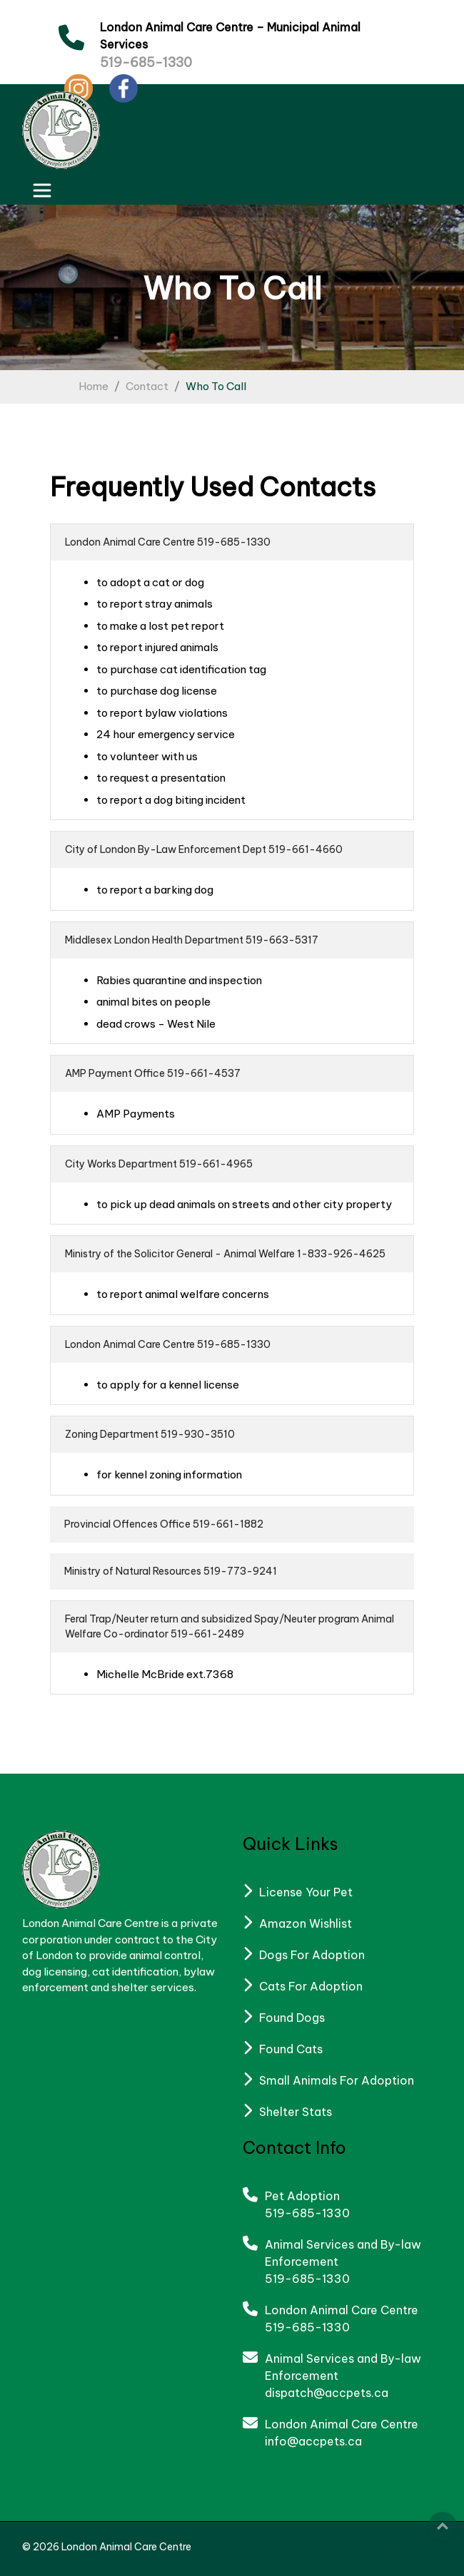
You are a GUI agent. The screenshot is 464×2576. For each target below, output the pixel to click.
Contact (147, 386)
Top (442, 2526)
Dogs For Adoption (312, 1955)
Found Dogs (292, 2017)
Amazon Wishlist (305, 1923)
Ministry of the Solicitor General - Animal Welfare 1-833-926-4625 (225, 1253)
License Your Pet (306, 1892)
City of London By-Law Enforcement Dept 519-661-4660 (204, 849)
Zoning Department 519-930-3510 (150, 1434)
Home (94, 386)
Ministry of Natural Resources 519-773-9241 (170, 1571)
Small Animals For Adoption (336, 2080)
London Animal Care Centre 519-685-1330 (168, 542)
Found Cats (291, 2049)
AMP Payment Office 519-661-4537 (153, 1073)
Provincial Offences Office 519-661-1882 (163, 1524)
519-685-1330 (146, 62)
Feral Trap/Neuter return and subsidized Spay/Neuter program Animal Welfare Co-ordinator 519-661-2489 (229, 1626)
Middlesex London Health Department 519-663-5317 (191, 940)
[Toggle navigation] (42, 190)
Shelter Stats (295, 2112)
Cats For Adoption (311, 1986)
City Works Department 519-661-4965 (159, 1163)
